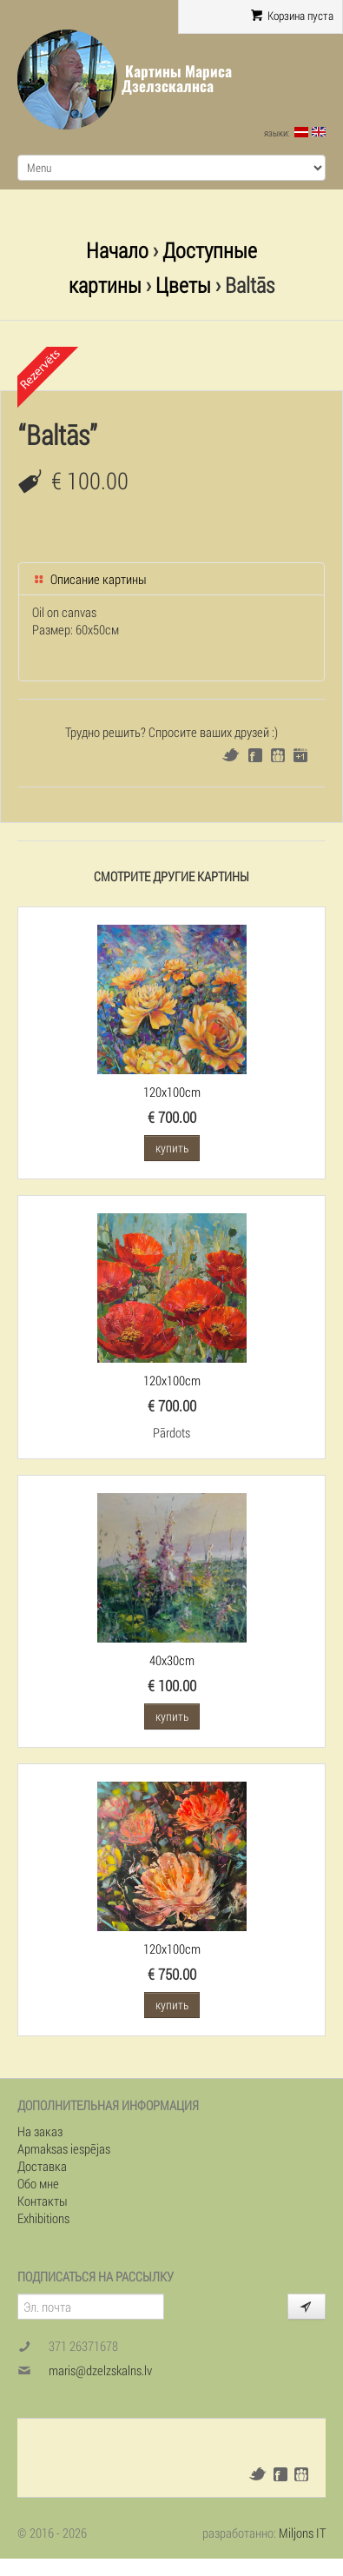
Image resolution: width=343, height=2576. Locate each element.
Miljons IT (302, 2532)
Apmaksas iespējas (63, 2148)
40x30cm (172, 1660)
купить (171, 1147)
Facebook (255, 755)
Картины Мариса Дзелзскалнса (177, 78)
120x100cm (172, 1091)
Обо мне (38, 2183)
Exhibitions (43, 2218)
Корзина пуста (292, 15)
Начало (117, 250)
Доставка (42, 2165)
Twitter (230, 754)
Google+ (300, 755)
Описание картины (89, 579)
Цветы (183, 284)
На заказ (40, 2131)
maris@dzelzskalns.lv (100, 2370)
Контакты (42, 2200)
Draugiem (278, 755)
